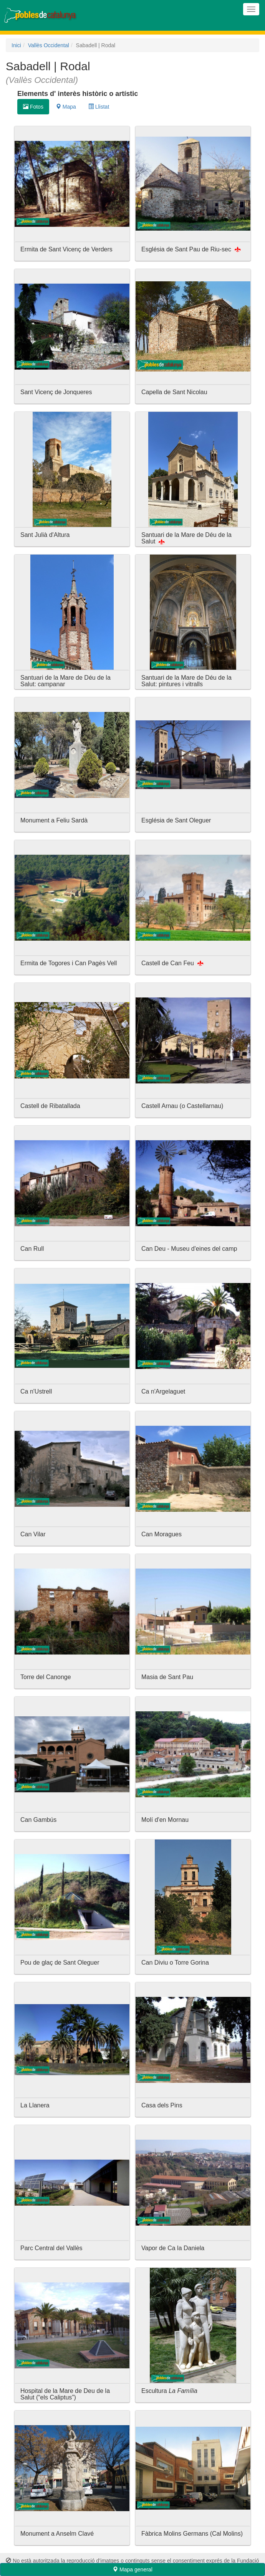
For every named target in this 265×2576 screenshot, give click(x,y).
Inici (16, 45)
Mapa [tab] (66, 107)
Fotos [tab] (33, 107)
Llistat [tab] (98, 107)
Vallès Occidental (48, 45)
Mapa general (132, 2569)
